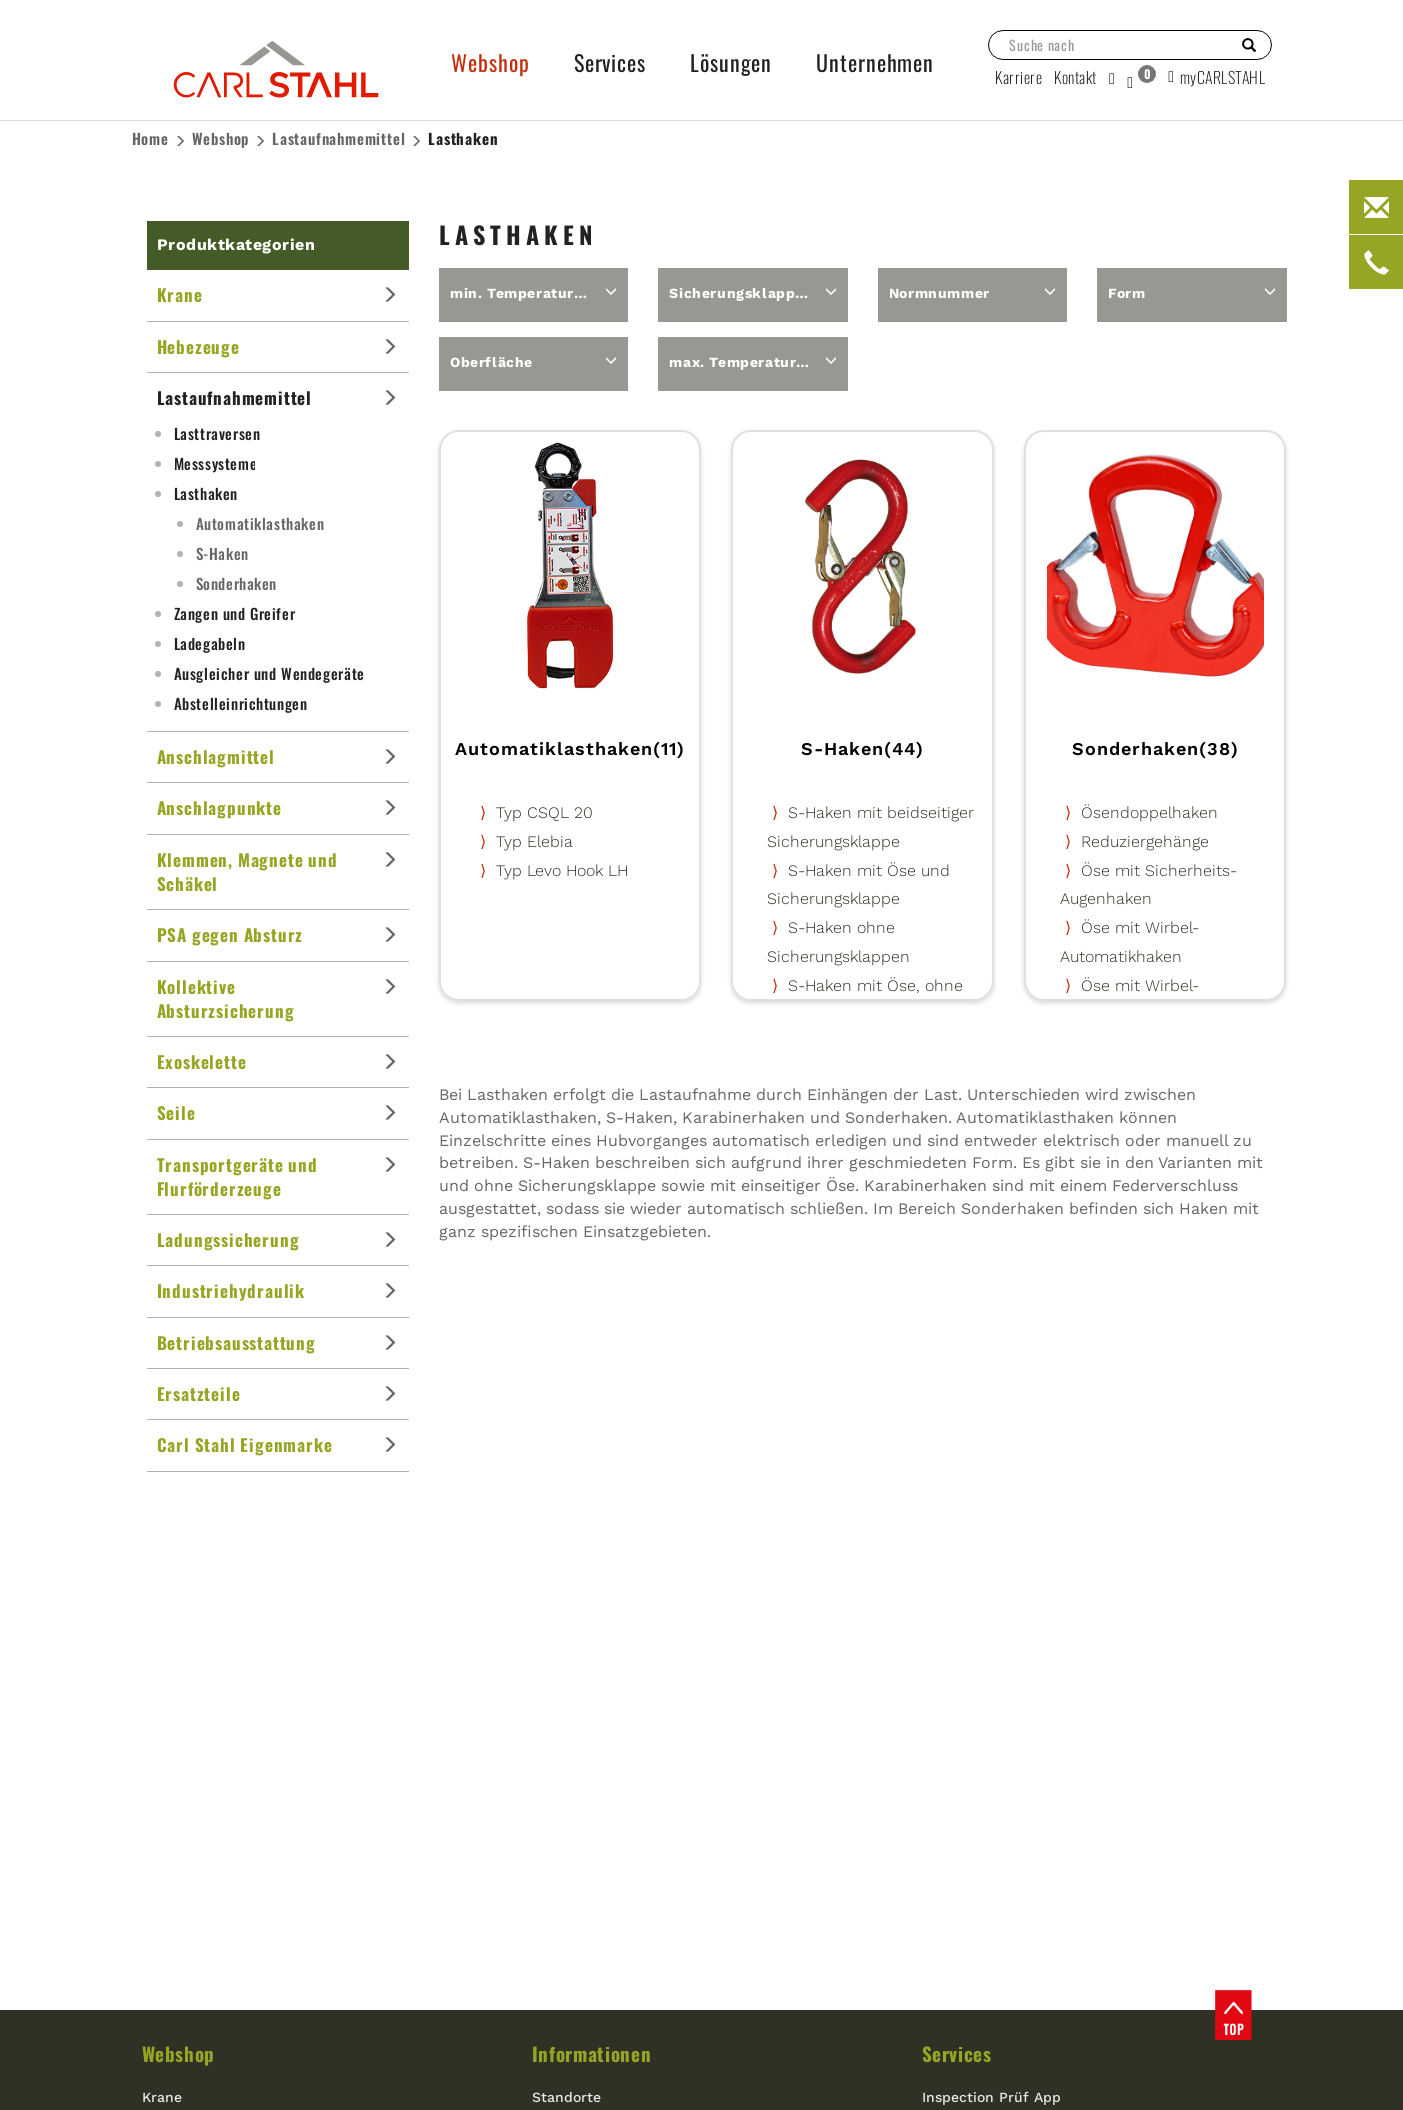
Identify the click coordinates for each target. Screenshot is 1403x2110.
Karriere (1018, 77)
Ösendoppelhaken (1149, 812)
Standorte (566, 2097)
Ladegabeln (210, 643)
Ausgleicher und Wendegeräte (269, 673)
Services (957, 2053)
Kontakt (1075, 77)
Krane (162, 2097)
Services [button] (610, 62)
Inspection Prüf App (991, 2097)
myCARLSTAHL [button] (1216, 77)
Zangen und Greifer (235, 613)
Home (150, 138)
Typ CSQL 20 (544, 812)
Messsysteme (216, 463)
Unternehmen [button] (875, 62)
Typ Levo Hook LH (562, 870)
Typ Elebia (534, 841)
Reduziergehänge (1145, 841)
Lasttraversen (217, 433)
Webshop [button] (490, 62)
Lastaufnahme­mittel (338, 138)
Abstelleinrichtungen (241, 703)
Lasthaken (463, 138)
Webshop (221, 138)
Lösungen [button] (731, 62)
